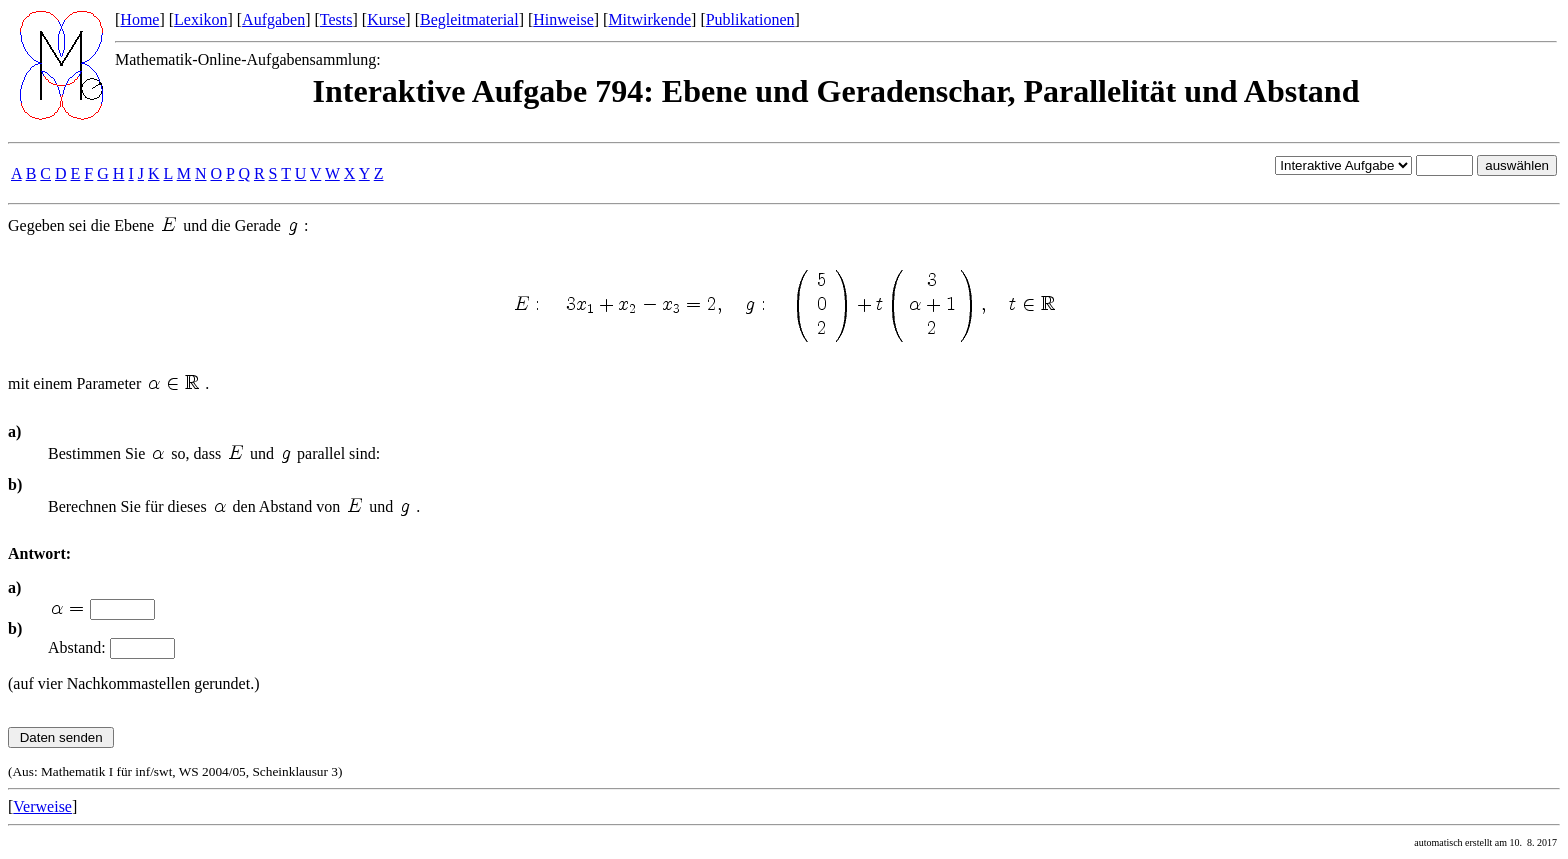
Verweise (42, 806)
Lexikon (200, 19)
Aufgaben (273, 19)
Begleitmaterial (469, 19)
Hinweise (563, 19)
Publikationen (750, 19)
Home (139, 19)
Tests (336, 19)
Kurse (386, 19)
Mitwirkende (649, 19)
